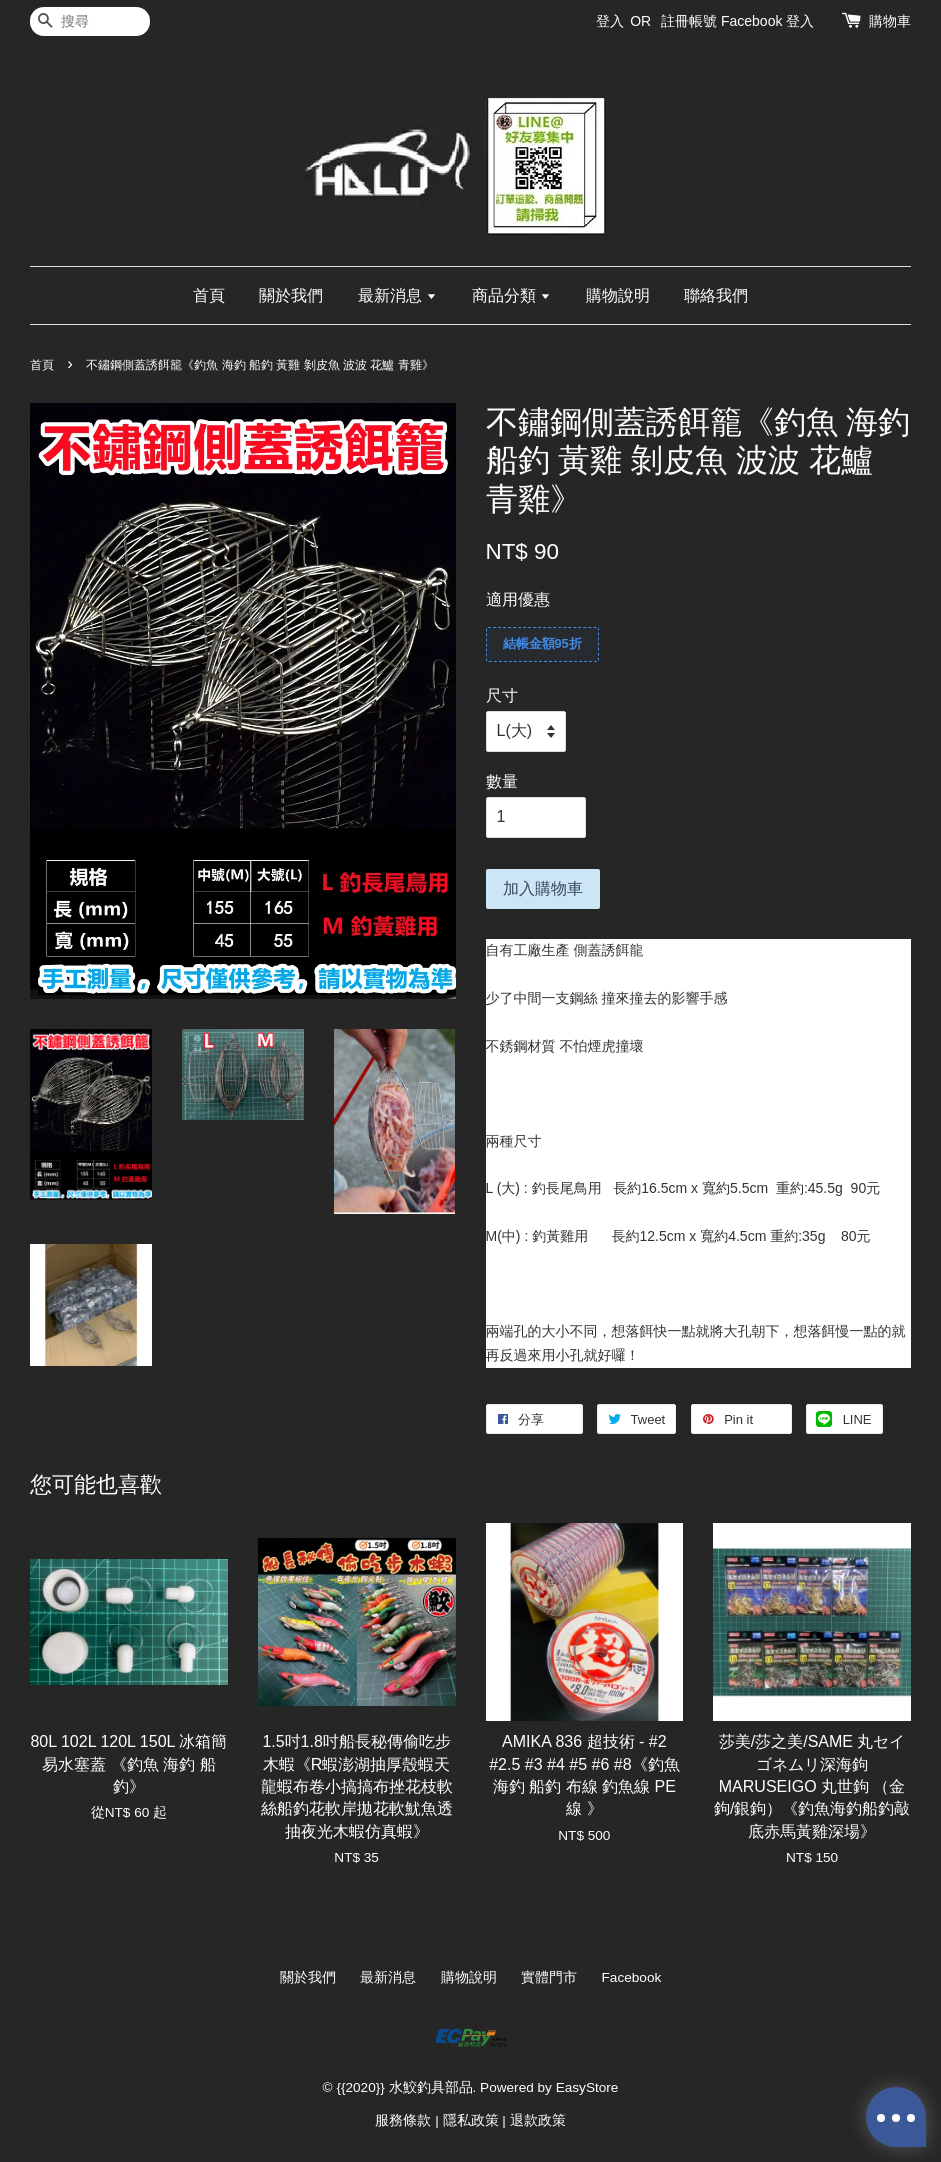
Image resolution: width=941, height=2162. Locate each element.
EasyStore (587, 2087)
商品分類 (511, 295)
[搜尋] (90, 21)
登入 (610, 21)
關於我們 (291, 295)
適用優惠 (518, 599)
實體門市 (549, 1977)
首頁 (209, 295)
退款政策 (538, 2120)
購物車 (890, 21)
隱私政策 (471, 2120)
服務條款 (403, 2120)
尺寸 (502, 695)
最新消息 (397, 295)
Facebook (632, 1977)
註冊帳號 (689, 21)
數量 (502, 781)
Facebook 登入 (767, 21)
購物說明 (618, 295)
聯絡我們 (716, 295)
